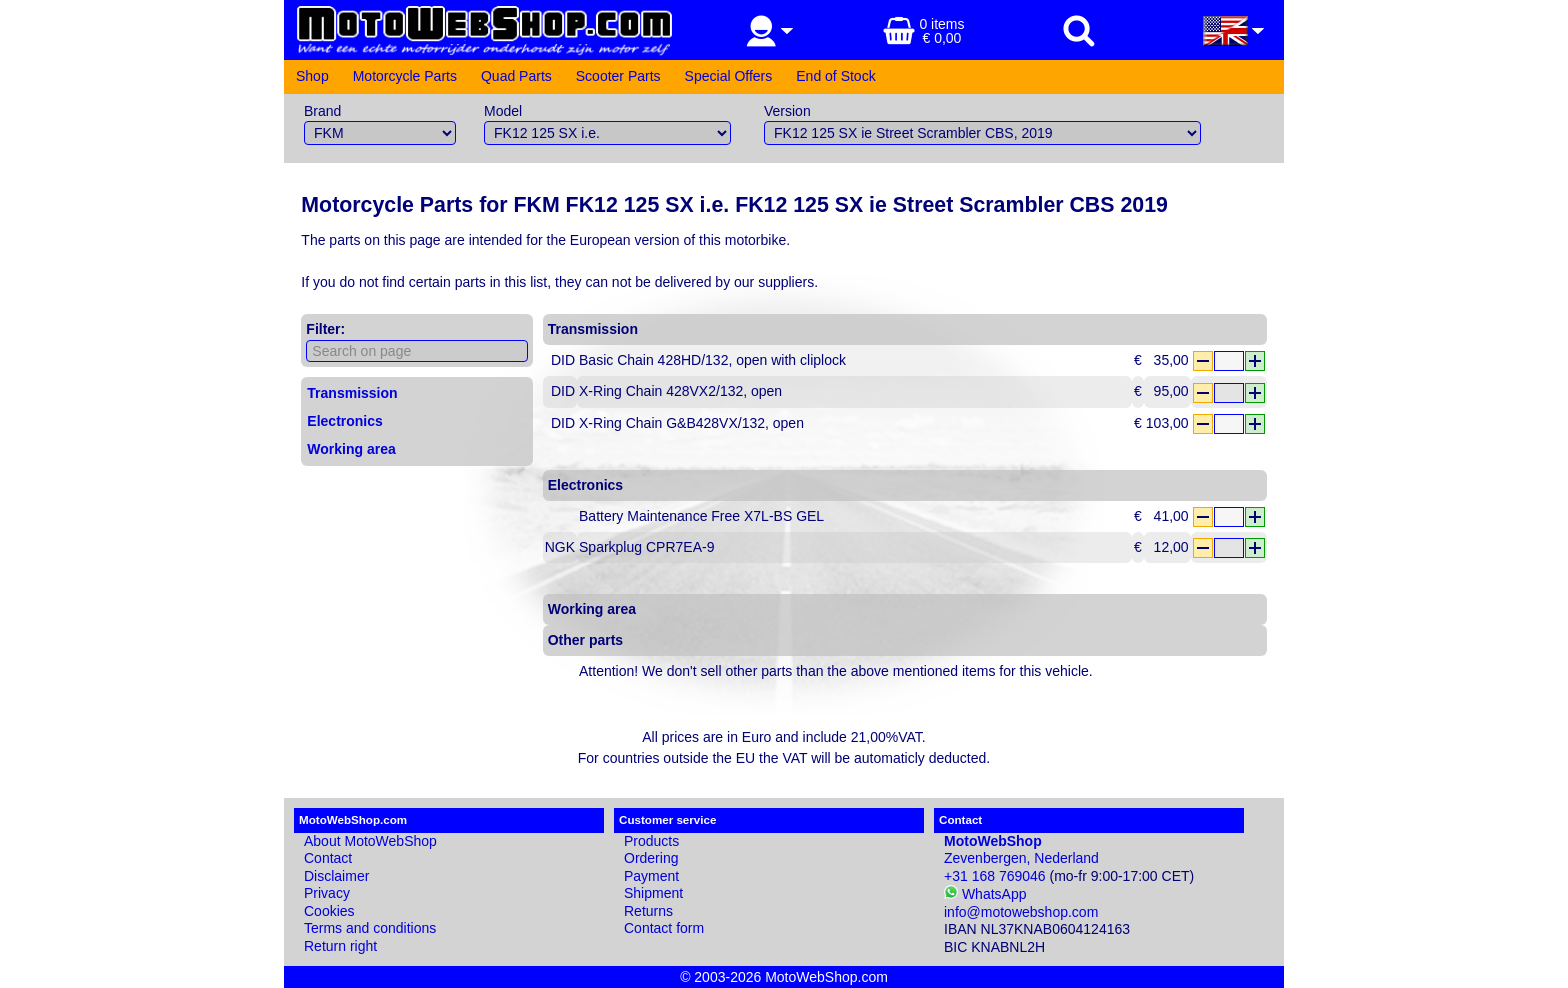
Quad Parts (516, 76)
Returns (648, 911)
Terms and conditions (370, 928)
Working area (351, 449)
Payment (651, 876)
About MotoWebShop (370, 841)
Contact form (664, 928)
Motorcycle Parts (405, 76)
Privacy (327, 893)
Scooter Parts (618, 76)
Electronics (344, 421)
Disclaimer (336, 876)
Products (651, 841)
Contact (328, 858)
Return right (340, 946)
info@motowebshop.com (1021, 912)
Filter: (325, 329)
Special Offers (729, 76)
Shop (312, 76)
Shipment (653, 893)
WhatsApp (985, 894)
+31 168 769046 (995, 876)
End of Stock (835, 76)
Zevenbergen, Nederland (1021, 850)
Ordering (651, 858)
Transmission (352, 393)
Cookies (329, 911)
